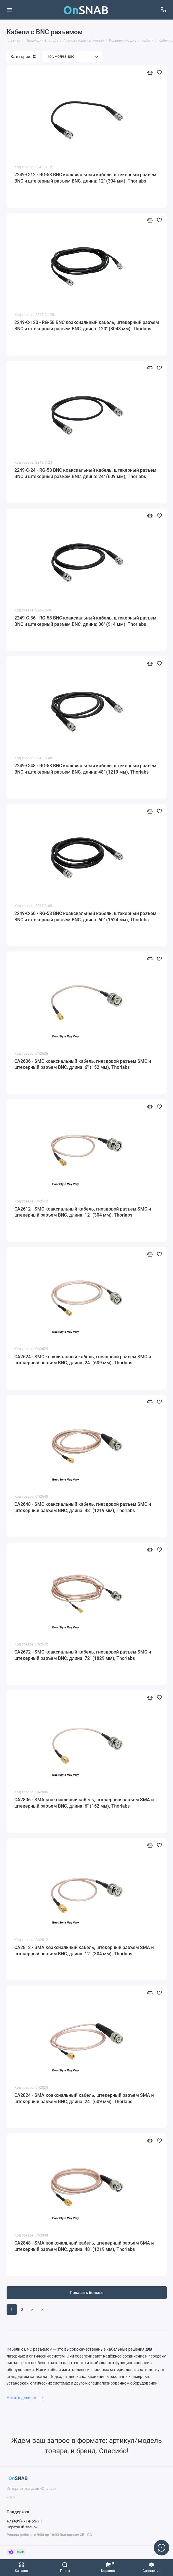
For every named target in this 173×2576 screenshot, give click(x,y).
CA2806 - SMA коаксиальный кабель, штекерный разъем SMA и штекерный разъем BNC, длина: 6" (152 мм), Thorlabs (84, 1803)
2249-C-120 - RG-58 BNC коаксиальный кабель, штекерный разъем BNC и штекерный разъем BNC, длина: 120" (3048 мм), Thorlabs (86, 325)
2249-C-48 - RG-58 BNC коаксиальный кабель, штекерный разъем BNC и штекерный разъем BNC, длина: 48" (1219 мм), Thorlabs (85, 769)
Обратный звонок (22, 2527)
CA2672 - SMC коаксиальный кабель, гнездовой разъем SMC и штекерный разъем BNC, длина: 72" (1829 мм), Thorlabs (82, 1655)
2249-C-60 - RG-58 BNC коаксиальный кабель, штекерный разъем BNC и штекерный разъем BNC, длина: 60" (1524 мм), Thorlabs (85, 916)
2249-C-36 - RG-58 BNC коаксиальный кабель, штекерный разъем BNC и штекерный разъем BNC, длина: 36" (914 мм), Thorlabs (85, 621)
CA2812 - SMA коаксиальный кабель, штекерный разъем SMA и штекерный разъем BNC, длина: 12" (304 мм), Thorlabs (84, 1951)
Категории (23, 56)
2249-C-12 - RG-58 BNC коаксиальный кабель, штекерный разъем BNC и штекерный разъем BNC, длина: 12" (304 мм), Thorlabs (85, 178)
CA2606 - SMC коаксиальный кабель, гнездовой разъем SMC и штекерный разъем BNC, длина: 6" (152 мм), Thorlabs (82, 1064)
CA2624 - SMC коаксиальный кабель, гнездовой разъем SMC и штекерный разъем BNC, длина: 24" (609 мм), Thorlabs (82, 1360)
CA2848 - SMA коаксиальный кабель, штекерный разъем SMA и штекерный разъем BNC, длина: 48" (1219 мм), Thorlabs (84, 2246)
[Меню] (10, 10)
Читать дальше (25, 2397)
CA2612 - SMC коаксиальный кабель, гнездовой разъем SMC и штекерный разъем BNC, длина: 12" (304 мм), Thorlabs (82, 1212)
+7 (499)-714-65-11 (24, 2521)
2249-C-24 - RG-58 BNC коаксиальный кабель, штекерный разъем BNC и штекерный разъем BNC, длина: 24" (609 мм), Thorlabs (85, 473)
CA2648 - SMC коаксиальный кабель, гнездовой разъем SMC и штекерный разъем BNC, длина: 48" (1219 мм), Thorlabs (82, 1507)
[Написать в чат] (161, 2547)
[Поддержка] (163, 10)
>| (42, 2310)
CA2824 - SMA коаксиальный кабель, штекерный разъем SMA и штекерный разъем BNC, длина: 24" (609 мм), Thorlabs (84, 2098)
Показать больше (87, 2292)
